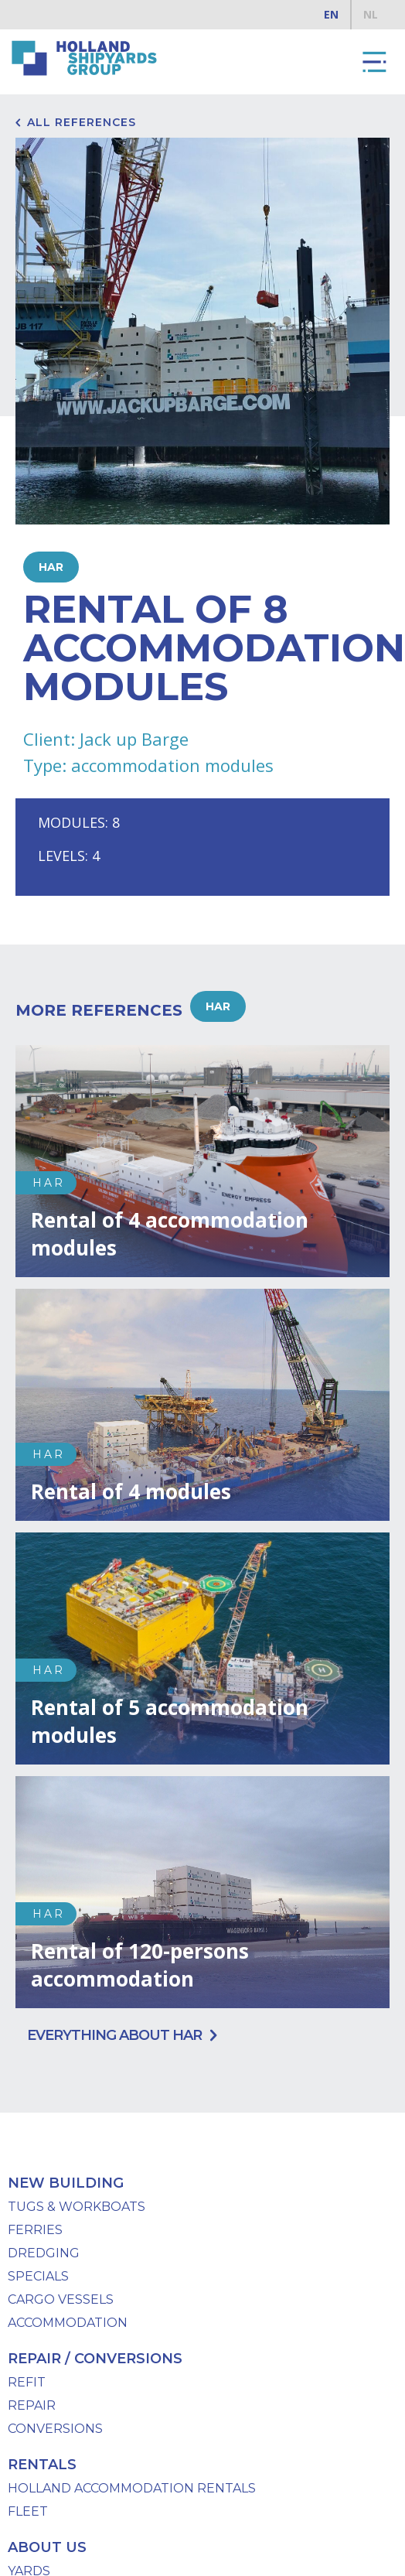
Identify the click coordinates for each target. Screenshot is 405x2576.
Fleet (28, 2511)
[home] (81, 58)
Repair (32, 2405)
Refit (27, 2382)
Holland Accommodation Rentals (132, 2488)
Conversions (55, 2428)
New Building (66, 2183)
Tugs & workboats (76, 2206)
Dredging (44, 2253)
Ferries (35, 2229)
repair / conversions (95, 2358)
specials (38, 2276)
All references (81, 122)
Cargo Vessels (61, 2299)
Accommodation (68, 2322)
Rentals (42, 2464)
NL (370, 14)
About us (47, 2547)
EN (331, 14)
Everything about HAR (114, 2035)
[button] (374, 62)
